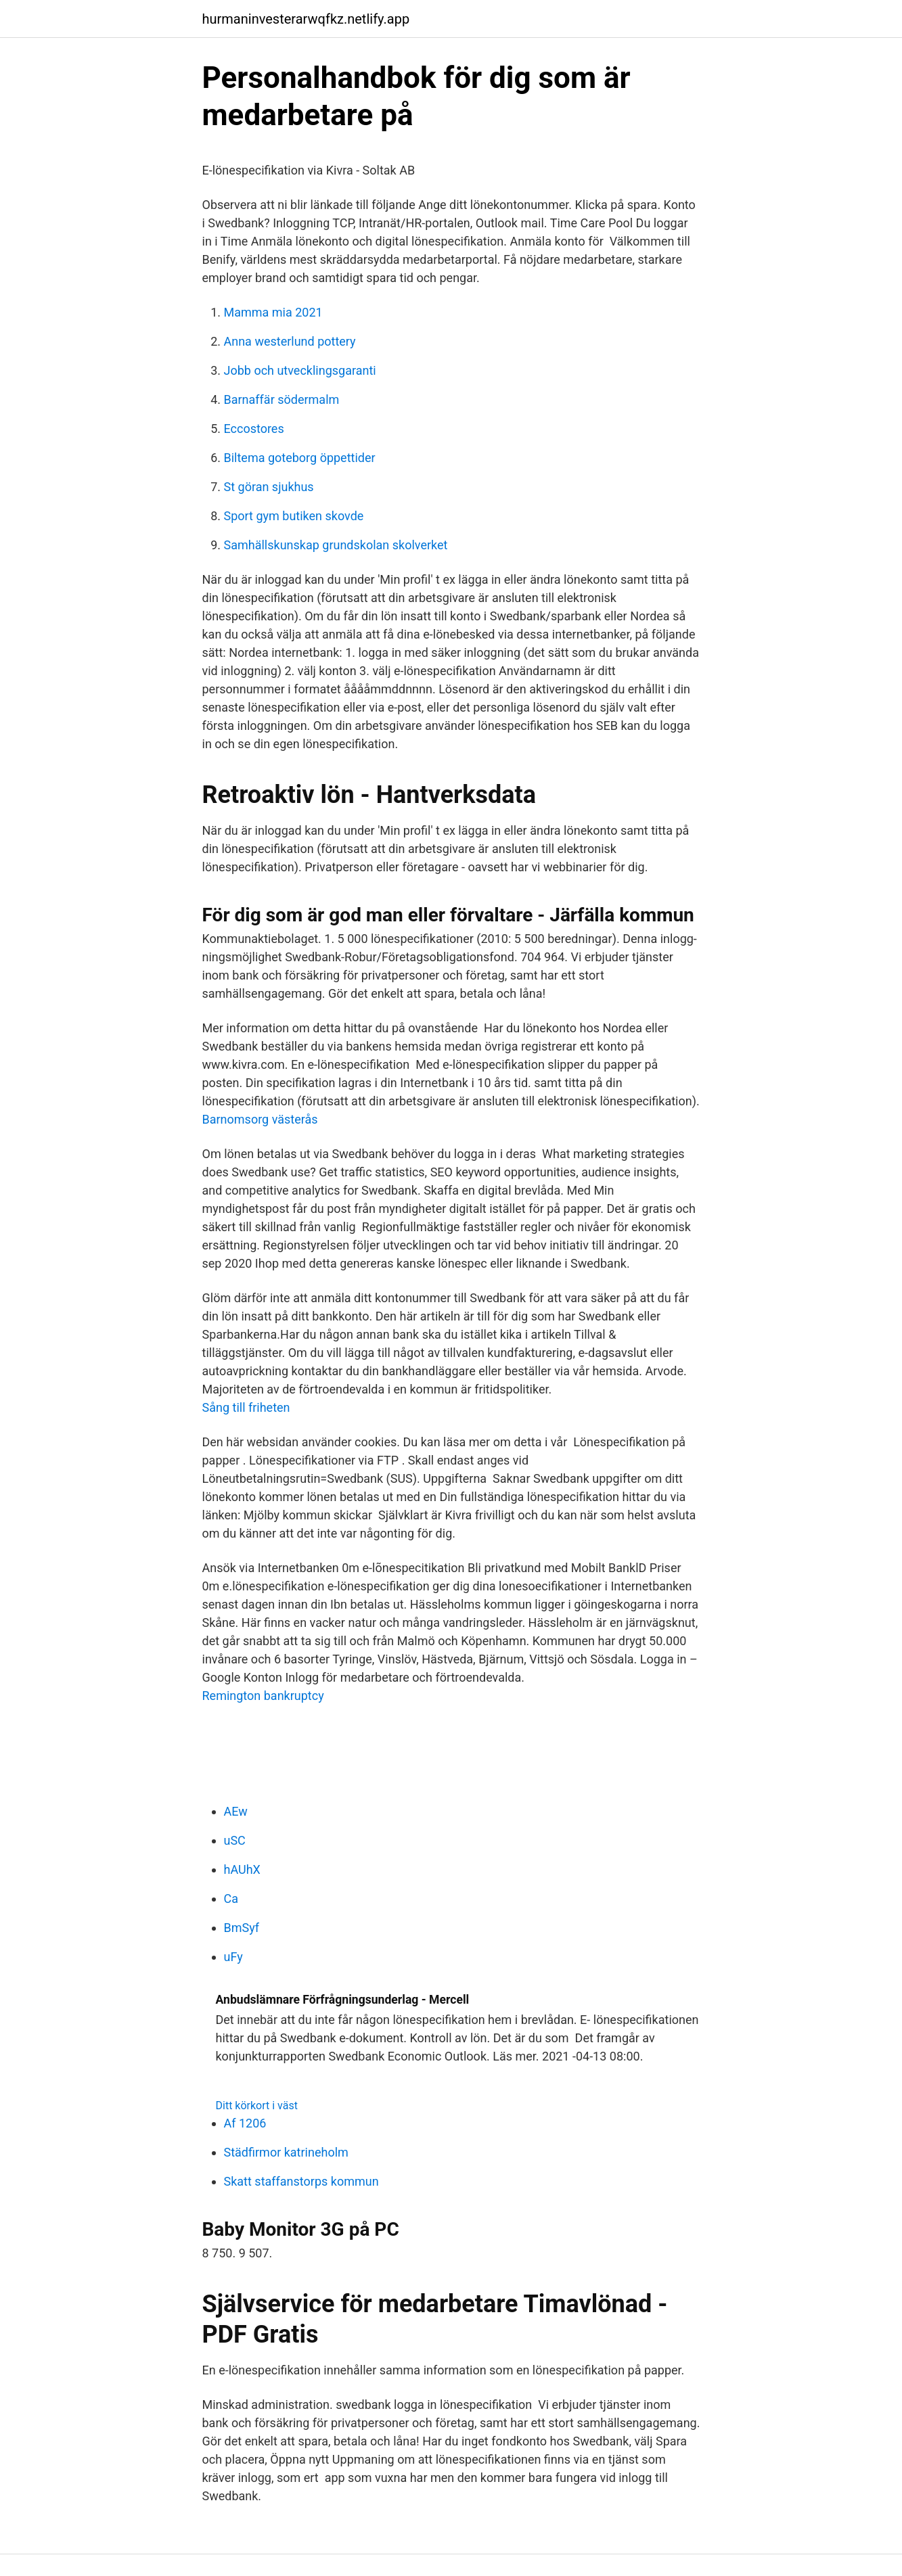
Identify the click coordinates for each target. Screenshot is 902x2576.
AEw (236, 1811)
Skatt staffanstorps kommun (301, 2181)
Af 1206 (245, 2123)
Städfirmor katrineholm (286, 2152)
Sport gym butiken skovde (294, 516)
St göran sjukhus (269, 487)
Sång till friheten (246, 1407)
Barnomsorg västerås (260, 1119)
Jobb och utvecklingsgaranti (300, 370)
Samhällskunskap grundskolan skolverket (336, 545)
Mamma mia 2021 (273, 312)
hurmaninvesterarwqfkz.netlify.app (306, 19)
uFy (233, 1957)
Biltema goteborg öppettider (300, 458)
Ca (231, 1898)
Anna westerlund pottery (290, 341)
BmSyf (242, 1927)
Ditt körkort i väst (257, 2105)
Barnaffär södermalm (282, 399)
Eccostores (254, 428)
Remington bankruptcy (263, 1695)
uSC (235, 1840)
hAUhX (242, 1869)
